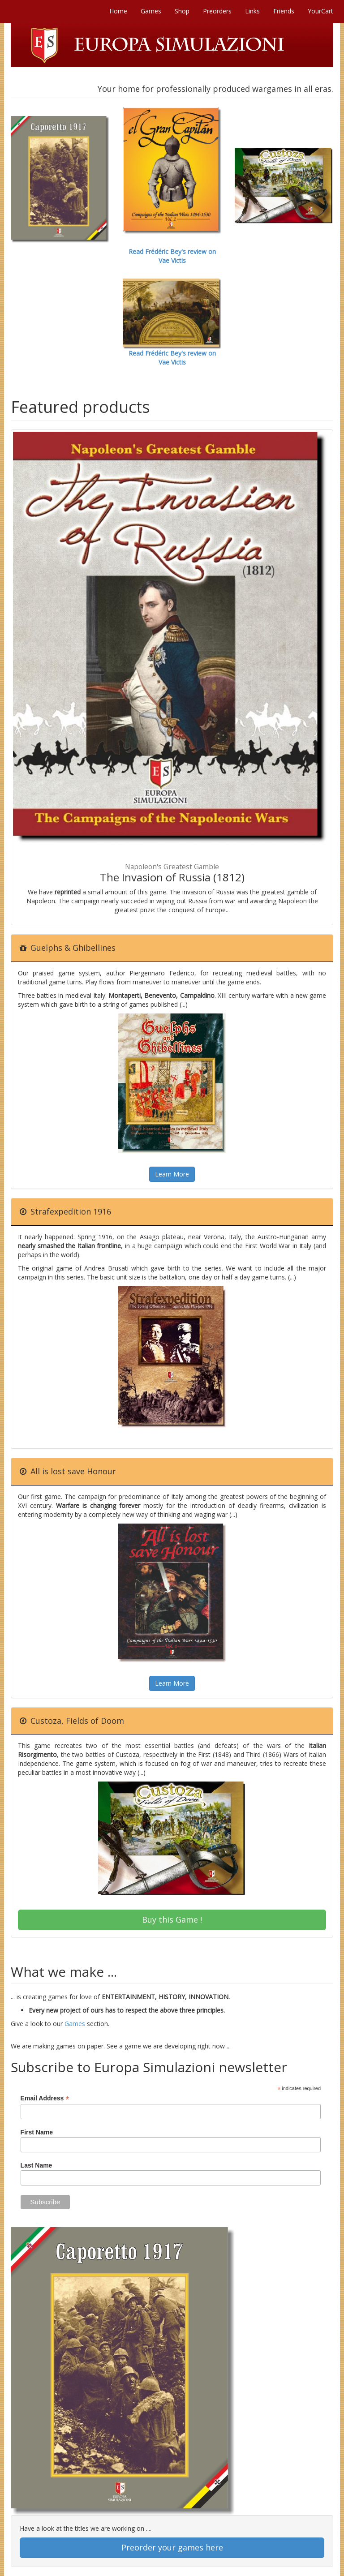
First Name (37, 2132)
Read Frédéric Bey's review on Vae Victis (172, 256)
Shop (182, 11)
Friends (283, 11)
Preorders (217, 11)
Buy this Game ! (172, 1919)
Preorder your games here (172, 2547)
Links (252, 11)
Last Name (36, 2165)
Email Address (45, 2098)
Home (118, 11)
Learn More (172, 1174)
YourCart (320, 11)
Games (151, 11)
